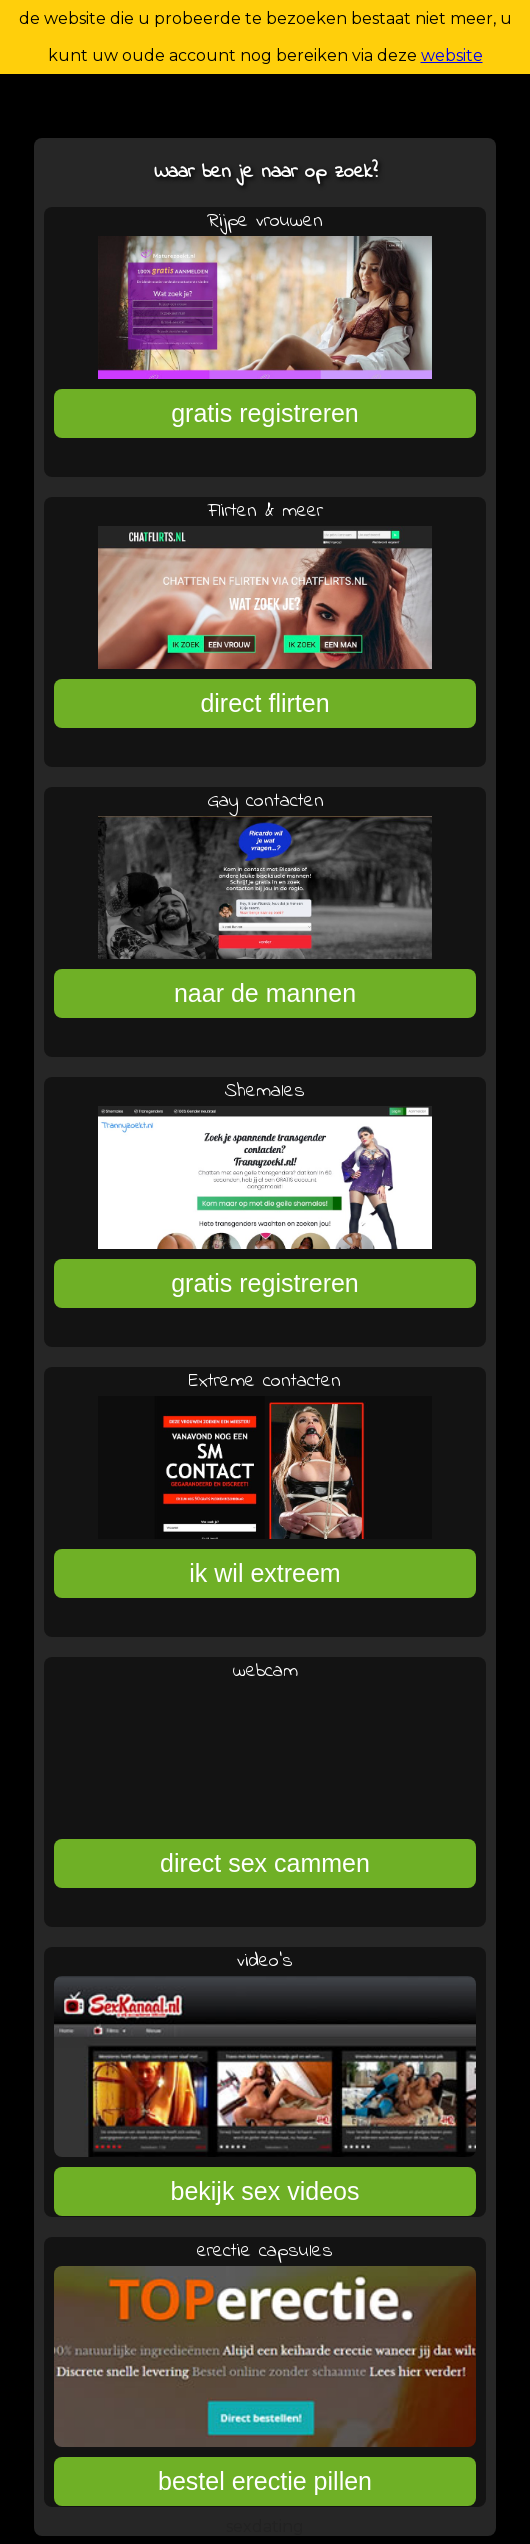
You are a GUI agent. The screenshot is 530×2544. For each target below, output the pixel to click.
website (452, 55)
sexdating (265, 2526)
